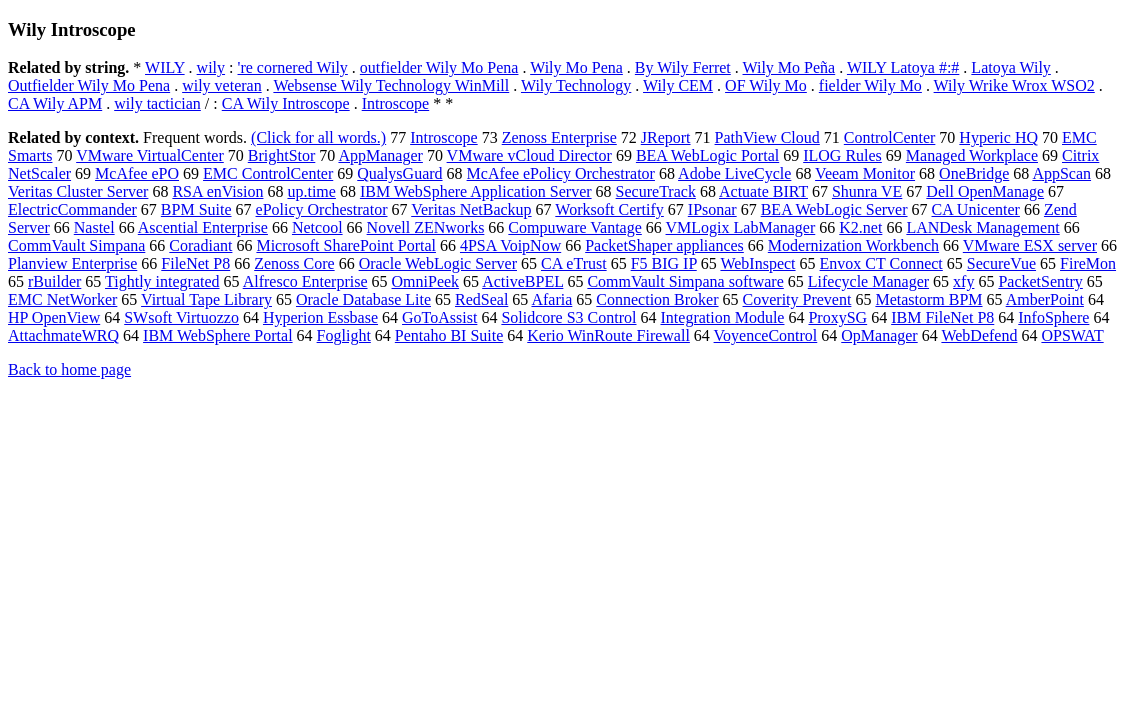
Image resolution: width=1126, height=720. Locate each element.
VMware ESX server (1030, 245)
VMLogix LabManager (741, 227)
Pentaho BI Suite (449, 335)
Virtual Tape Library (206, 299)
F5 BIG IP (664, 263)
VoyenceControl (766, 335)
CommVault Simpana (76, 245)
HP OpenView (54, 317)
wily (211, 67)
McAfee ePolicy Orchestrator (561, 173)
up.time (311, 191)
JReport (666, 137)
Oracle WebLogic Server (438, 263)
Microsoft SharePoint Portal (346, 245)
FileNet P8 (195, 263)
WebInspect (757, 263)
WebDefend (979, 335)
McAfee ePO (137, 173)
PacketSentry (1040, 281)
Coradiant (200, 245)
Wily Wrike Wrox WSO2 (1014, 85)
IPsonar (712, 209)
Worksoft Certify (609, 209)
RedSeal (481, 299)
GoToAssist (439, 317)
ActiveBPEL (522, 281)
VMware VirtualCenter (150, 155)
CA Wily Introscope (286, 103)
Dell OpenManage (985, 191)
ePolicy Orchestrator (322, 209)
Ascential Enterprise (203, 227)
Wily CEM (678, 85)
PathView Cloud (767, 137)
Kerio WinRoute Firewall (608, 335)
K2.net (860, 227)
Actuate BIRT (763, 191)
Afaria (551, 299)
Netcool (317, 227)
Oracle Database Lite (363, 299)
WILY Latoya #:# (903, 67)
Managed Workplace (972, 155)
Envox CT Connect (881, 263)
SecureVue (1001, 263)
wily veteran (222, 85)
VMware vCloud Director (529, 155)
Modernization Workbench (853, 245)
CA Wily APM (55, 103)
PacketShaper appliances (664, 245)
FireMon (1088, 263)
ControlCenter (890, 137)
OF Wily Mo (766, 85)
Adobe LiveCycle (734, 173)
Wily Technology (576, 85)
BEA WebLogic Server (834, 209)
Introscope (396, 103)
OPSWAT (1072, 335)
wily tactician (157, 103)
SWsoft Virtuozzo (181, 317)
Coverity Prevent (797, 299)
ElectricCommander (72, 209)
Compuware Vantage (574, 227)
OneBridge (974, 173)
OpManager (879, 335)
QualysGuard (399, 173)
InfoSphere (1053, 317)
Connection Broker (657, 299)
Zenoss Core (294, 263)
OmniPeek (426, 281)
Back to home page (69, 369)
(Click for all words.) (318, 137)
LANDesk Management (982, 227)
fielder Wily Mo (870, 85)
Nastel (94, 227)
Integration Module (723, 317)
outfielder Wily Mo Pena (439, 67)
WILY (165, 67)
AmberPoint (1045, 299)
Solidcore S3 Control (568, 317)
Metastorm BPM (928, 299)
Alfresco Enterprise (305, 281)
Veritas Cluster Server (78, 191)
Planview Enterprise (72, 263)
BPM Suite (196, 209)
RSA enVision (217, 191)
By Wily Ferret (683, 67)
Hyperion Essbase (320, 317)
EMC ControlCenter (268, 173)
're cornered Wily (293, 67)
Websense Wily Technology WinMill (391, 85)
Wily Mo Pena (576, 67)
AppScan (1061, 173)
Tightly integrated (162, 281)
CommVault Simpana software (685, 281)
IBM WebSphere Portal (218, 335)
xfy (963, 281)
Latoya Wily (1010, 67)
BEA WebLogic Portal (707, 155)
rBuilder (54, 281)
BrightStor (282, 155)
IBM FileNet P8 (942, 317)
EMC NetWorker (62, 299)
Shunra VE (867, 191)
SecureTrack (656, 191)
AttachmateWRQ (63, 335)
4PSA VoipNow (510, 245)
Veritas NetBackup (471, 209)
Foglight (344, 335)
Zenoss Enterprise (559, 137)
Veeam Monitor (865, 173)
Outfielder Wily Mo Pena (89, 85)
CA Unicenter (976, 209)
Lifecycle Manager (868, 281)
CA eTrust (574, 263)
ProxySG (837, 317)
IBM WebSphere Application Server (476, 191)
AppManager (380, 155)
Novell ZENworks (426, 227)
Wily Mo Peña (789, 67)
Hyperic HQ (998, 137)
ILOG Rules (842, 155)
